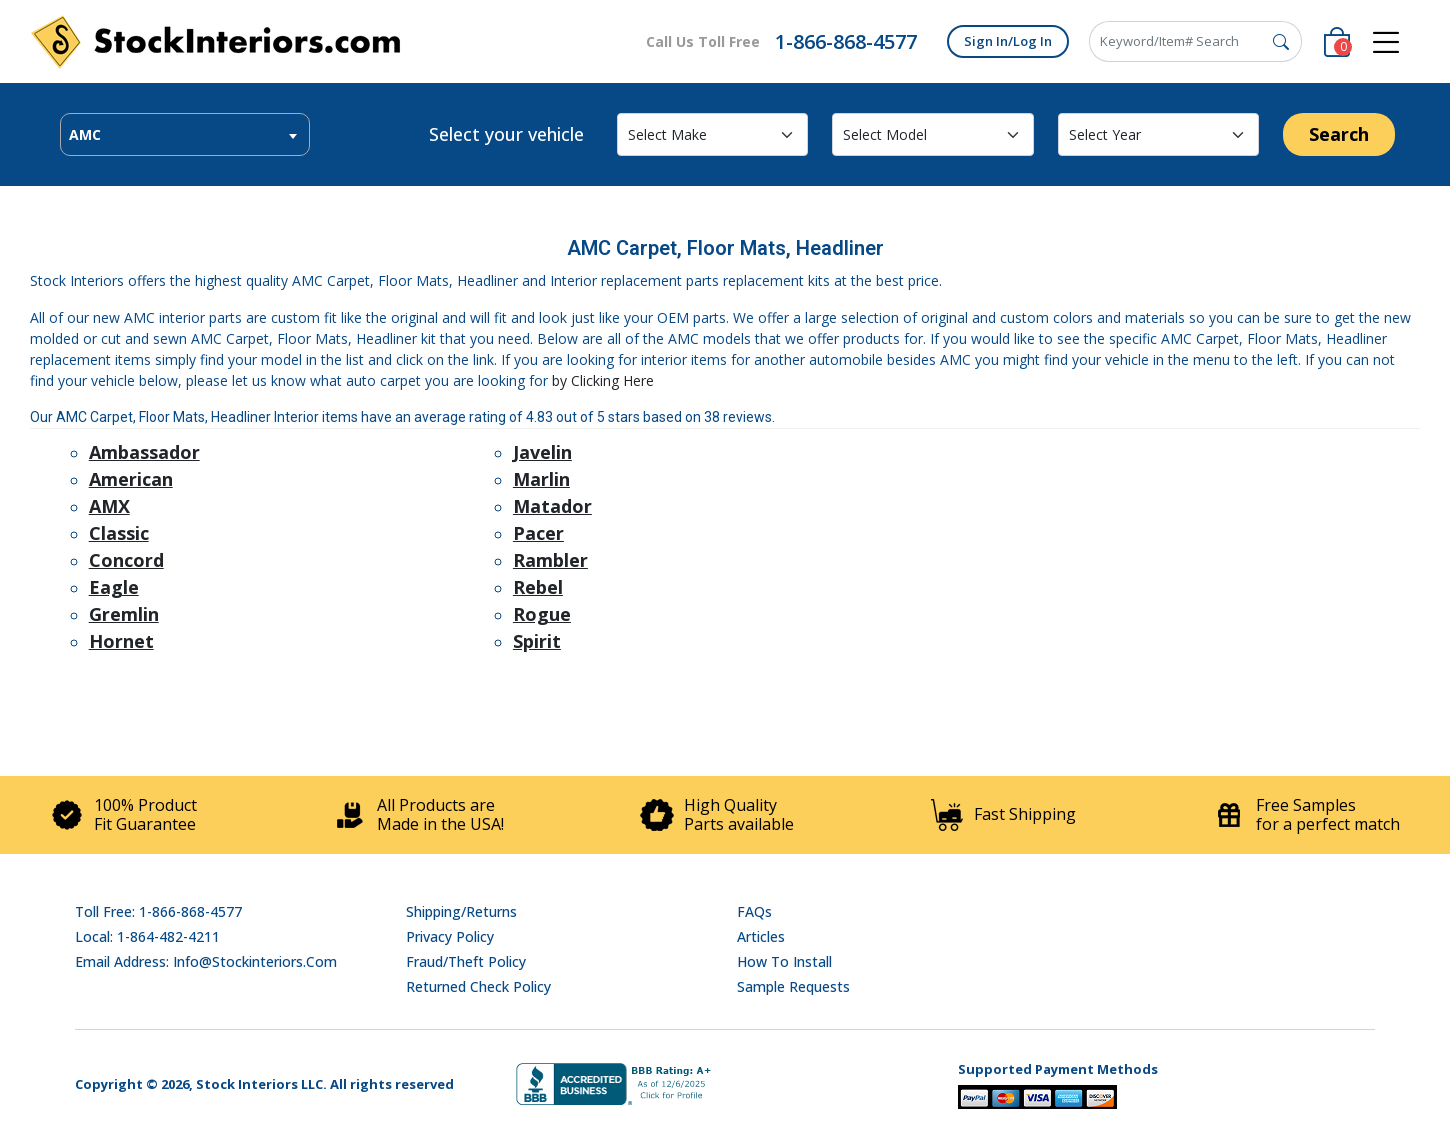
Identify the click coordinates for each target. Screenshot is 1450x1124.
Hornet (121, 641)
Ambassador (144, 452)
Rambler (550, 560)
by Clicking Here (603, 380)
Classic (119, 533)
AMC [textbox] (85, 134)
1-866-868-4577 (846, 41)
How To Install (784, 961)
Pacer (538, 533)
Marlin (541, 479)
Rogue (542, 614)
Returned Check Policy (478, 986)
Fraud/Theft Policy (466, 961)
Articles (761, 936)
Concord (126, 560)
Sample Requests (793, 986)
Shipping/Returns (461, 911)
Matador (552, 506)
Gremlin (124, 614)
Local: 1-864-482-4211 (147, 936)
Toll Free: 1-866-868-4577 (158, 911)
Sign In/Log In (1008, 41)
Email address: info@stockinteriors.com (206, 961)
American (131, 479)
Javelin (542, 452)
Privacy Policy (450, 936)
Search (1339, 134)
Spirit (537, 641)
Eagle (114, 587)
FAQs (754, 911)
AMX (109, 506)
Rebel (538, 587)
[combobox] (185, 134)
